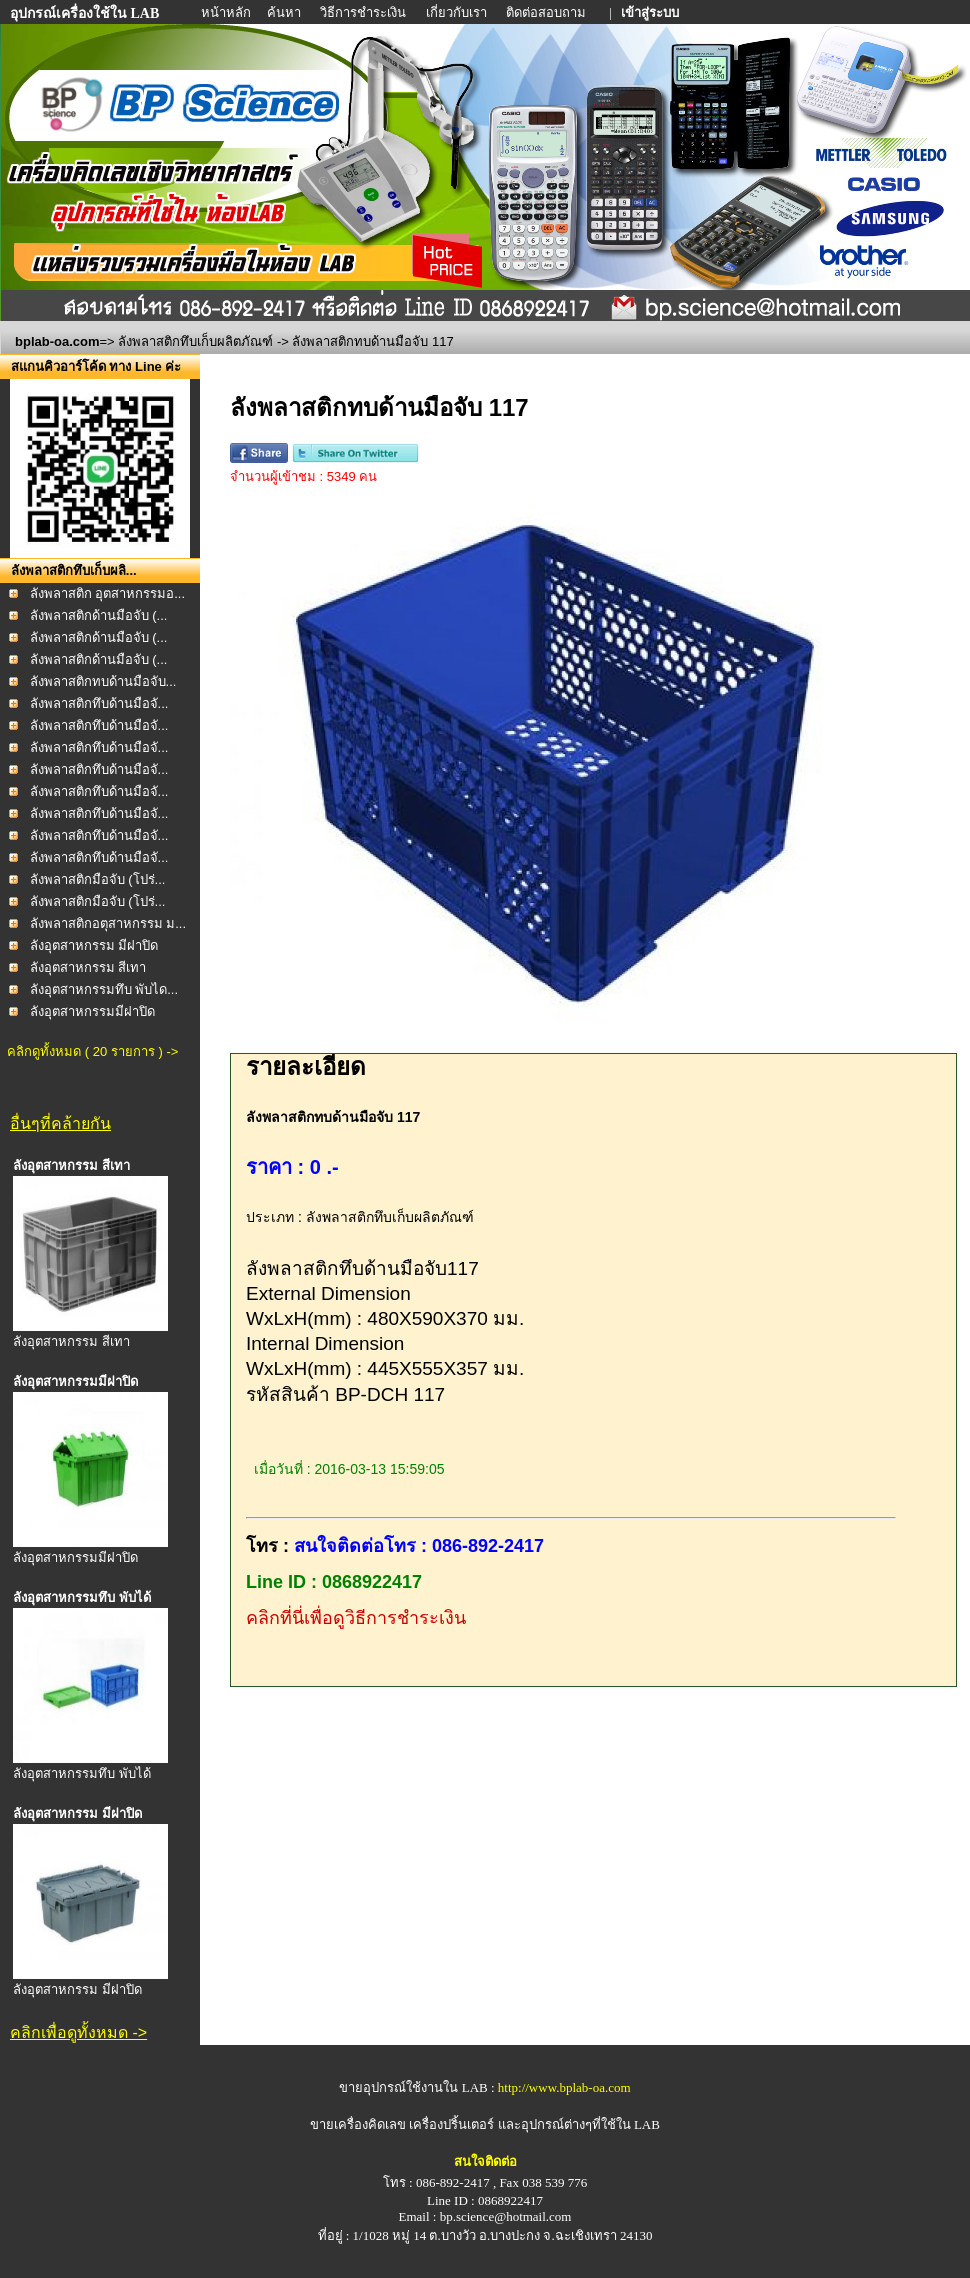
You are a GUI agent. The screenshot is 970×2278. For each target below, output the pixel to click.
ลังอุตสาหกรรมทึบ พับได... (104, 989)
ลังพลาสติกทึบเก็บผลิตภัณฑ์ (195, 341)
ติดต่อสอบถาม (547, 12)
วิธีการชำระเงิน (364, 12)
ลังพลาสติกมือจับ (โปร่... (98, 879)
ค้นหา (284, 12)
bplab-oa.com (57, 341)
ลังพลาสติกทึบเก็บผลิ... (74, 570)
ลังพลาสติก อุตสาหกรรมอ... (107, 593)
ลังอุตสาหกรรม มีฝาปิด (94, 945)
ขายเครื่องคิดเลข (358, 2124)
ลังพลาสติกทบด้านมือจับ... (103, 681)
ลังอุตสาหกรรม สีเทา (88, 967)
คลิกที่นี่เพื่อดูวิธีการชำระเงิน (356, 1618)
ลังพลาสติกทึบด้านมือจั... (99, 703)
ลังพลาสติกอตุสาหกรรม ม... (108, 923)
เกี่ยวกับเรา (458, 12)
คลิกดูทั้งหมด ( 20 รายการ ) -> (92, 1051)
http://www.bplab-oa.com (564, 2087)
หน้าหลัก (227, 12)
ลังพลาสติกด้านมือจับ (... (99, 615)
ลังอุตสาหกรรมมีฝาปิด (92, 1011)
